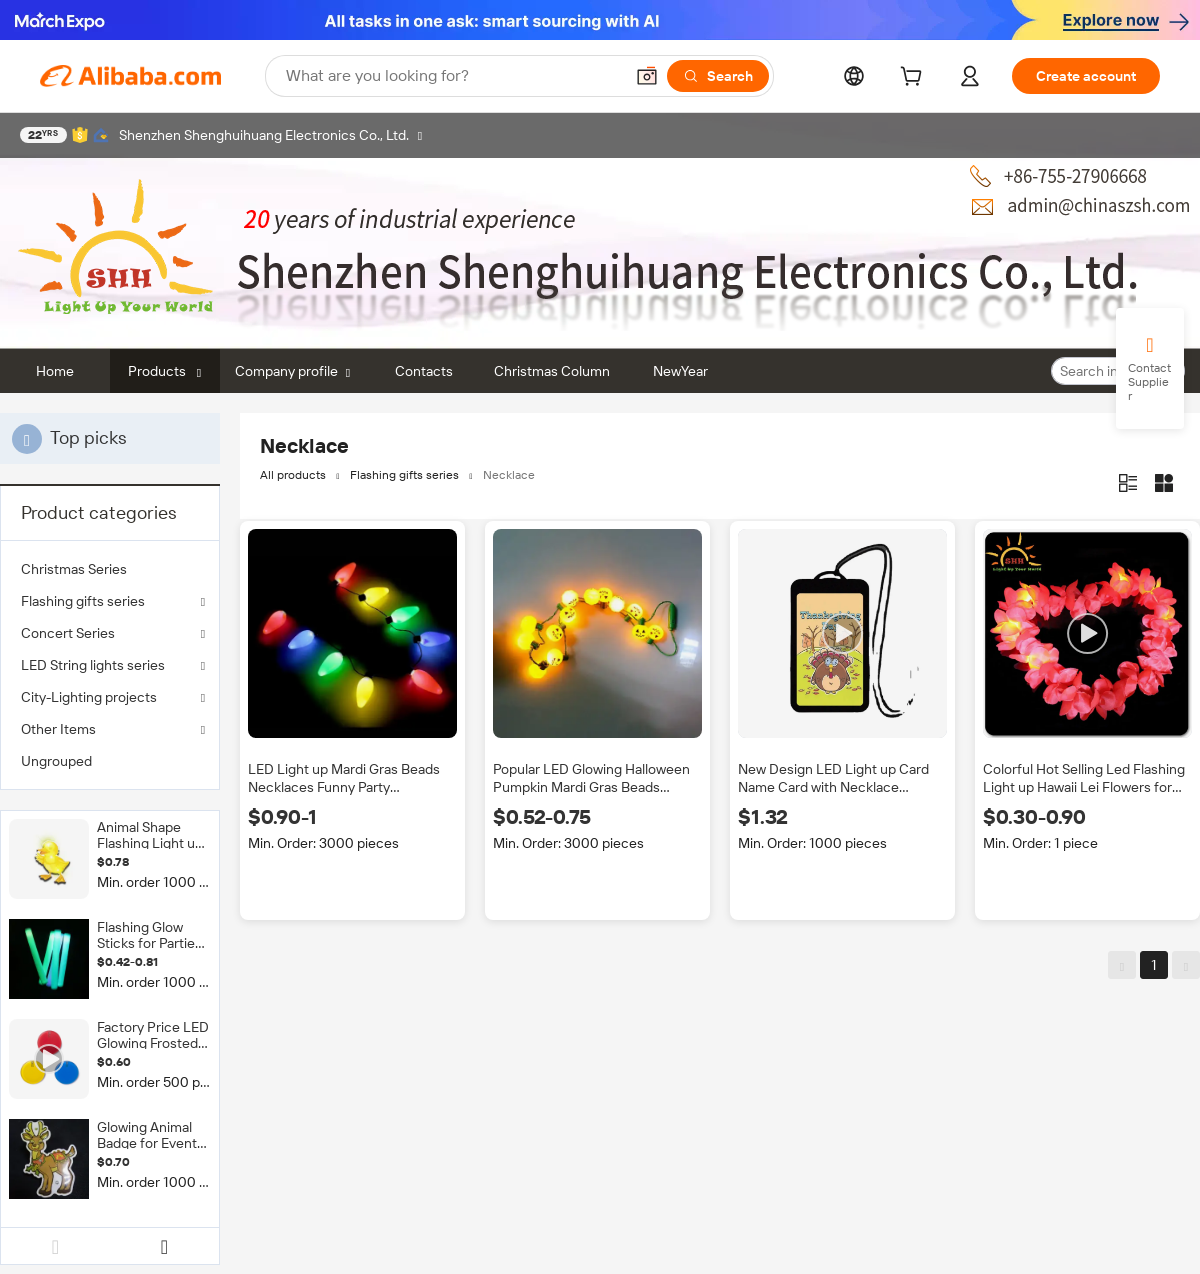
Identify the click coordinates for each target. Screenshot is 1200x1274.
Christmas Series (74, 569)
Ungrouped (56, 761)
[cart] (915, 79)
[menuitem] (110, 569)
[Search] (718, 76)
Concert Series (68, 633)
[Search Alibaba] (452, 76)
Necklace (509, 475)
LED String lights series (93, 665)
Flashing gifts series (83, 601)
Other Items (58, 729)
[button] (647, 76)
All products (293, 475)
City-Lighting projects (89, 697)
